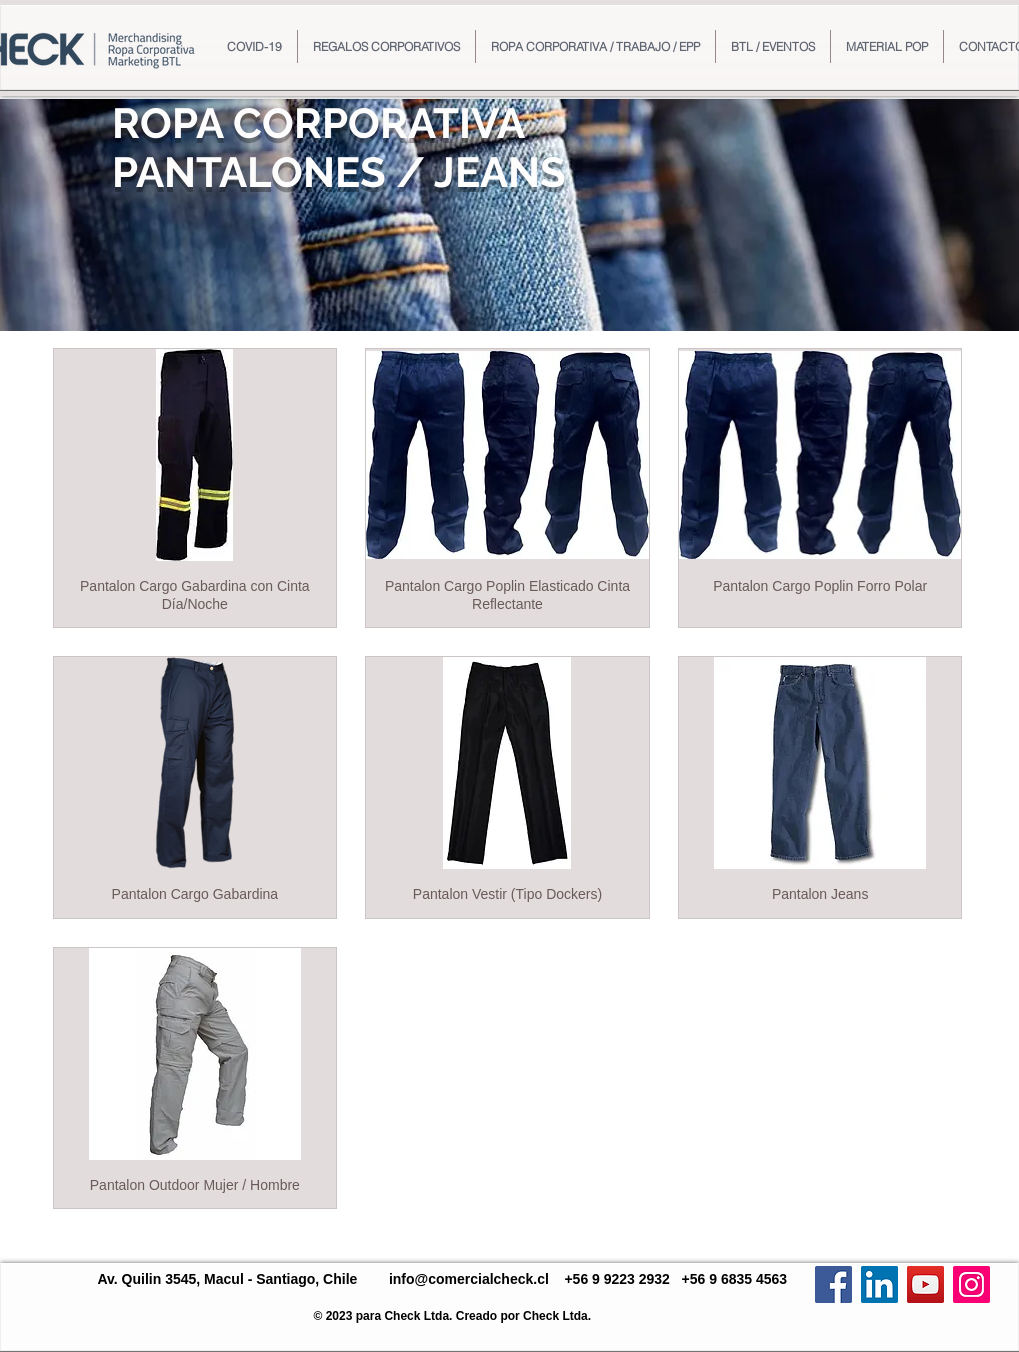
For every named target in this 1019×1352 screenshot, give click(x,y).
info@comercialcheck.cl (469, 1279)
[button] (386, 46)
